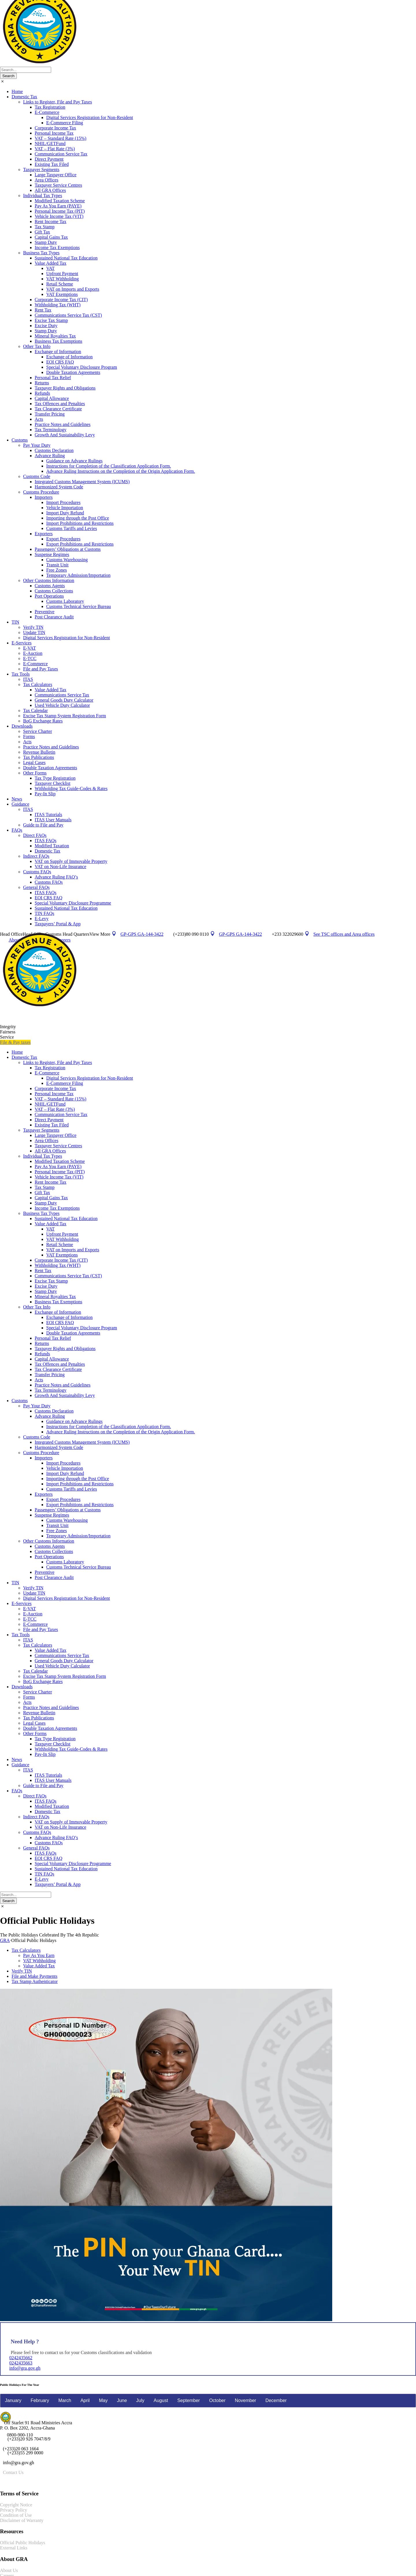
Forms (29, 736)
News (17, 798)
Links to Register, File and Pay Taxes (57, 101)
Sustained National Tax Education (66, 257)
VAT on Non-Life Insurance (60, 866)
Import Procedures (63, 502)
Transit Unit (57, 564)
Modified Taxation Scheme (60, 200)
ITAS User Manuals (53, 819)
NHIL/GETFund (50, 143)
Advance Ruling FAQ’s (56, 876)
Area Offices (46, 179)
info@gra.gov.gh (24, 2368)
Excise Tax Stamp (51, 320)
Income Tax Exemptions (57, 247)
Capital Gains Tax (51, 237)
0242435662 (20, 2357)
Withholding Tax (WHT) (58, 304)
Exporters (44, 533)
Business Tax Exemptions (58, 341)
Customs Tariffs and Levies (71, 528)
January (13, 2400)
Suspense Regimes (52, 554)
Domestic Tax (24, 96)
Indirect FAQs (36, 856)
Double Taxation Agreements (73, 372)
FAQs (17, 830)
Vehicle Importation (64, 507)
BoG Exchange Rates (43, 720)
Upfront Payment (62, 273)
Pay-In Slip (45, 793)
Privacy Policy (13, 2510)
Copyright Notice (16, 2504)
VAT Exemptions (62, 294)
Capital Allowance (52, 398)
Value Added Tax (50, 263)
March (64, 2400)
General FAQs (36, 887)
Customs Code (36, 476)
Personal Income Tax (54, 133)
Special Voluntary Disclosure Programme (73, 902)
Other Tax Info (37, 346)
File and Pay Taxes (40, 668)
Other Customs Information (48, 580)
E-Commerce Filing (64, 122)
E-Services (21, 642)
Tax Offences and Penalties (60, 403)
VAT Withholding (62, 278)
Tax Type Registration (55, 778)
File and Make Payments (34, 1976)
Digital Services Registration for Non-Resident (89, 117)
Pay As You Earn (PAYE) (58, 205)
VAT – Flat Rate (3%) (55, 148)
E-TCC (29, 658)
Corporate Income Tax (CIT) (61, 299)
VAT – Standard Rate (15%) (60, 138)
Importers (44, 497)
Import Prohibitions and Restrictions (80, 523)
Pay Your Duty (37, 445)
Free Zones (56, 570)
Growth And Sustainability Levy (65, 434)
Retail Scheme (59, 283)
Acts (39, 419)
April (85, 2400)
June (122, 2400)
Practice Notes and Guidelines (62, 424)
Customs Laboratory (65, 601)
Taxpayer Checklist (52, 783)
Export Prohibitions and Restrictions (80, 544)
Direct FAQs (35, 835)
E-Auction (32, 653)
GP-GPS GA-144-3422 (240, 934)
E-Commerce (47, 112)
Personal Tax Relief (53, 377)
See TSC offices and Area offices (344, 934)
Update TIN (34, 632)
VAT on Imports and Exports (72, 289)
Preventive (44, 611)
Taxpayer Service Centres (58, 185)
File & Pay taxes (15, 1042)
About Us (9, 2570)
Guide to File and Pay (43, 824)
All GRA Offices (50, 190)
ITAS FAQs (45, 840)
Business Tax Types (41, 252)
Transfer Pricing (50, 414)
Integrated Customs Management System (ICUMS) (82, 481)
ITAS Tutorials (48, 814)
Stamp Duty (46, 242)
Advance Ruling (50, 455)
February (40, 2400)
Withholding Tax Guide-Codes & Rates (71, 788)
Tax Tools (21, 674)
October (217, 2400)
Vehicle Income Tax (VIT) (59, 216)
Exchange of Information (58, 351)
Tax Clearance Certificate (58, 408)
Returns (42, 382)
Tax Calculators (37, 684)
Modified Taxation (52, 845)
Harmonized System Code (59, 486)
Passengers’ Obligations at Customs (68, 549)
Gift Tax (42, 231)
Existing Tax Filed (52, 164)
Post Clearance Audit (54, 616)
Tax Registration (50, 107)
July (140, 2400)
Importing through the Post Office (77, 518)
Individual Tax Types (42, 195)
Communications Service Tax (62, 694)
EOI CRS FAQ (60, 361)
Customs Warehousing (67, 559)
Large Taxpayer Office (56, 174)
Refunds (42, 393)
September (188, 2400)
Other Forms (35, 772)
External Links (13, 2547)
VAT (50, 268)
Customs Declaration (54, 450)
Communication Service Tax (61, 153)
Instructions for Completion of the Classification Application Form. (108, 466)
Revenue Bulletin (39, 752)
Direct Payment (49, 159)
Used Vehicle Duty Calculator (62, 705)
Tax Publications (38, 757)
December (276, 2400)
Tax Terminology (50, 429)
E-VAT (29, 648)
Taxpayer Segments (41, 169)
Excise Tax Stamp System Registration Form (64, 715)
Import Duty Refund (65, 512)
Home (17, 91)
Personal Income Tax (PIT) (60, 211)
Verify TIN (33, 627)
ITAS (28, 679)
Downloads (22, 726)
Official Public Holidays (22, 2542)
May (103, 2400)
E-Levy (42, 918)
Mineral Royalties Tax (55, 335)
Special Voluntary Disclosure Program (81, 367)
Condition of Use (16, 2515)
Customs (20, 440)
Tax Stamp (45, 226)
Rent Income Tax (50, 221)
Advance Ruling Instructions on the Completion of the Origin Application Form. (120, 471)
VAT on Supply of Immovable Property (71, 861)
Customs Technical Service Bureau (78, 606)
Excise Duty (46, 325)
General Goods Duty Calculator (64, 700)
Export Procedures (63, 538)
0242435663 (20, 2362)
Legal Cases (34, 762)
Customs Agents (50, 585)
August (161, 2400)
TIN (15, 622)
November (245, 2400)
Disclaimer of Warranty (21, 2520)
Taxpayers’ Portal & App (58, 923)
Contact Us (13, 2472)
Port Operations (49, 596)
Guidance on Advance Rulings (74, 460)
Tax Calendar (35, 710)
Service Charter (37, 731)
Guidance (20, 804)
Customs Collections (54, 590)
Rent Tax (43, 309)
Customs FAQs (37, 871)
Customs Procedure (41, 492)
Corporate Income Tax (55, 127)
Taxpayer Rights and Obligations (65, 388)
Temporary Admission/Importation (78, 575)
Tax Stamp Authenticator (35, 1981)
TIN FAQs (44, 913)
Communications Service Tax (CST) (68, 315)
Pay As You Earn (38, 1955)
